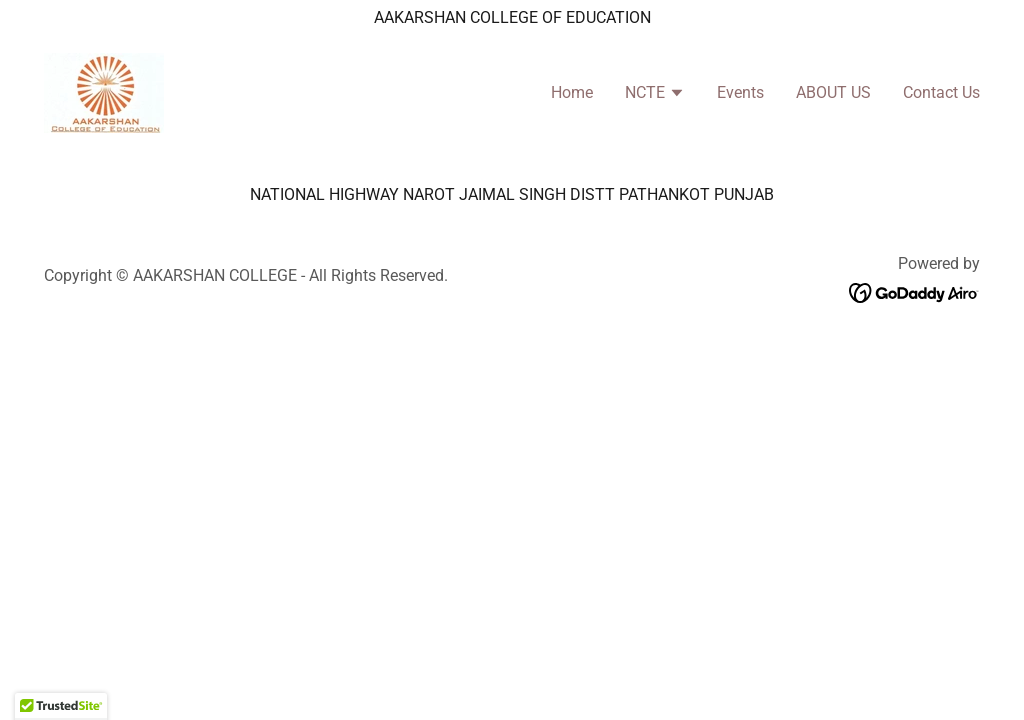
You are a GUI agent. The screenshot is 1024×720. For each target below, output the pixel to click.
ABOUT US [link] (833, 92)
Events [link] (740, 92)
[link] (104, 91)
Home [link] (572, 92)
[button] (655, 95)
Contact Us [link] (941, 92)
